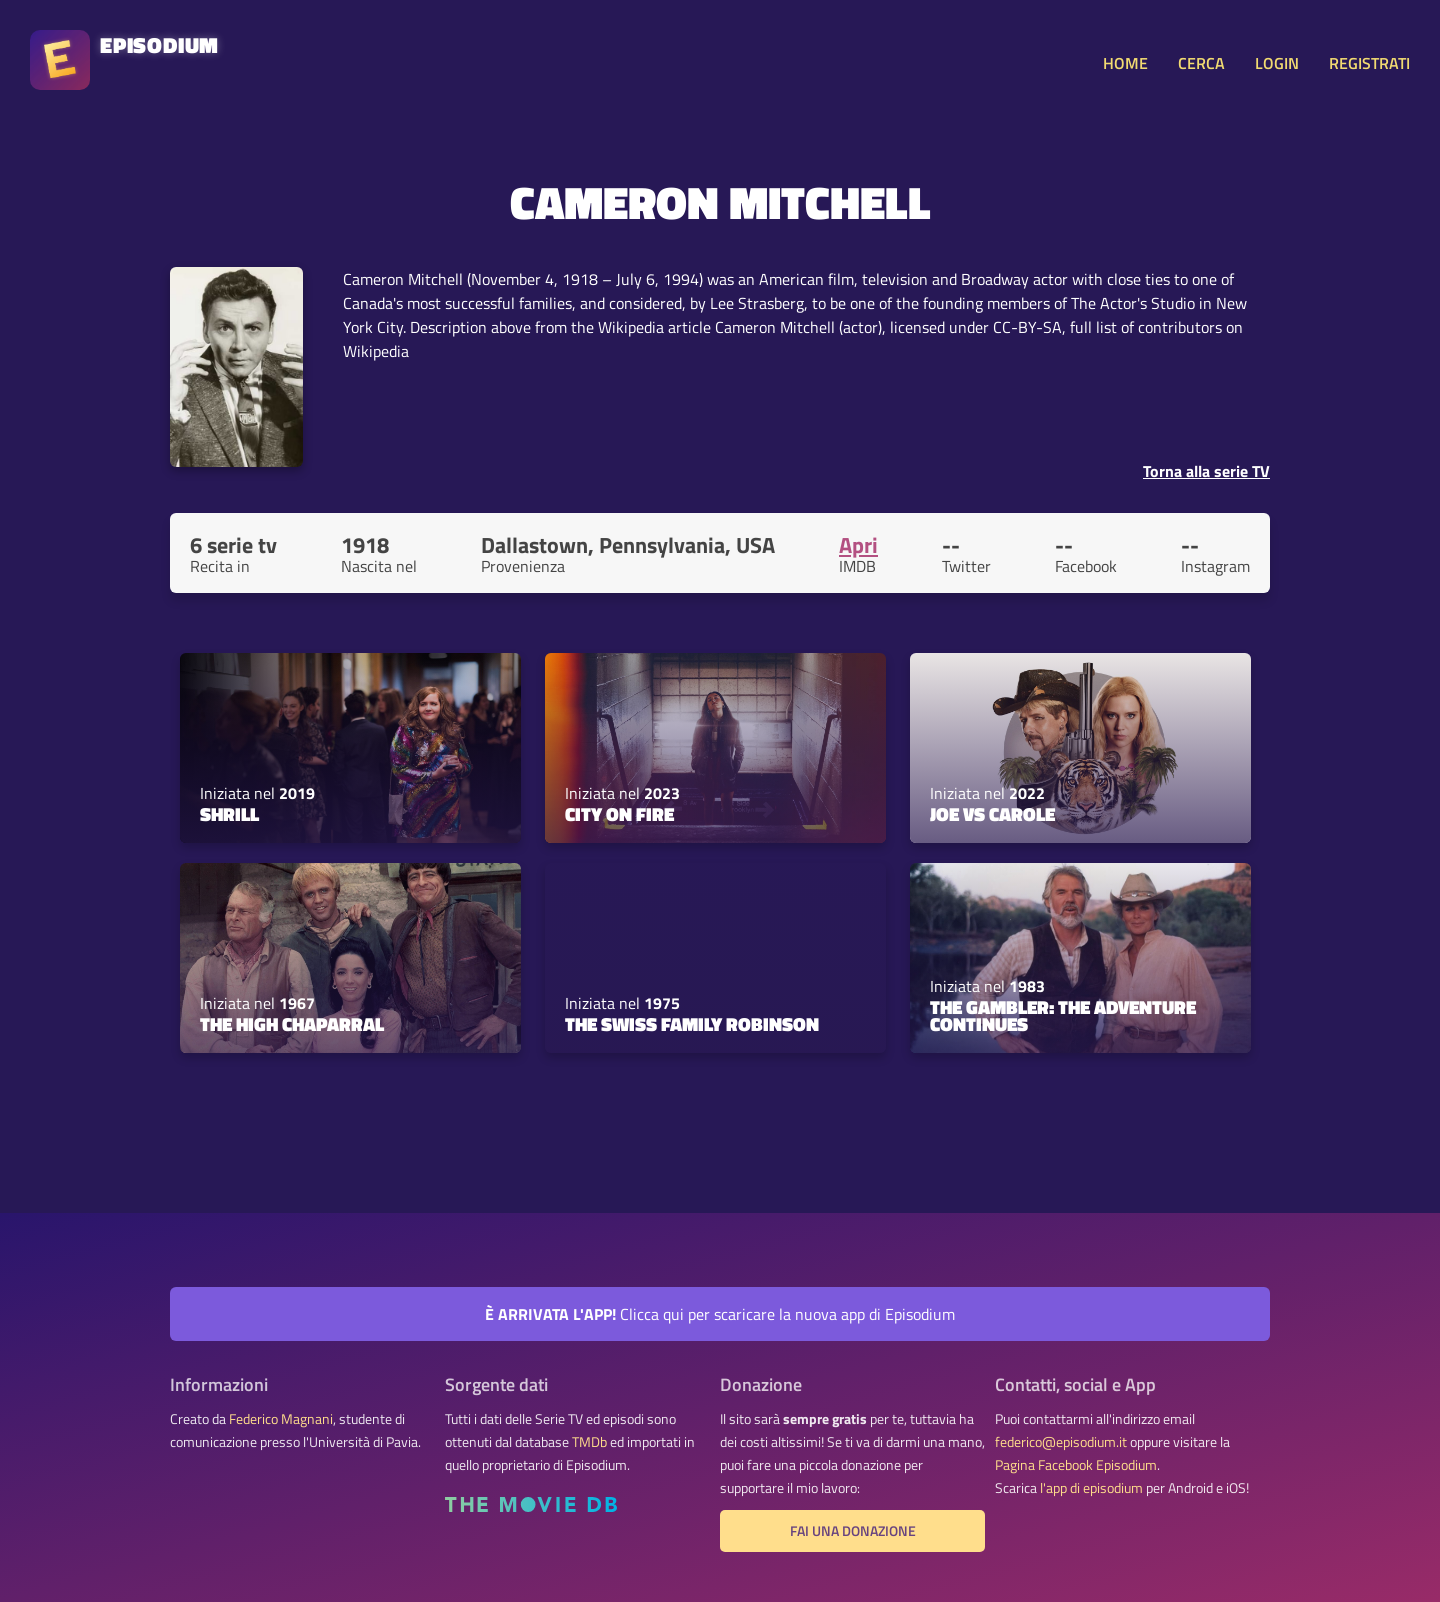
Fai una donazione (853, 1531)
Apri (858, 545)
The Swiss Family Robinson (692, 1024)
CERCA (1201, 63)
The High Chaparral (292, 1024)
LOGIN (1277, 63)
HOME (1125, 63)
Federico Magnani (281, 1419)
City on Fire (619, 814)
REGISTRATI (1369, 63)
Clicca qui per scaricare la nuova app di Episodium (720, 1314)
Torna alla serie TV (1206, 471)
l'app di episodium (1091, 1488)
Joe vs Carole (992, 814)
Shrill (229, 814)
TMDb (589, 1442)
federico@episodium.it (1061, 1442)
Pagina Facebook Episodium (1076, 1465)
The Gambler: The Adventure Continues (1063, 1015)
